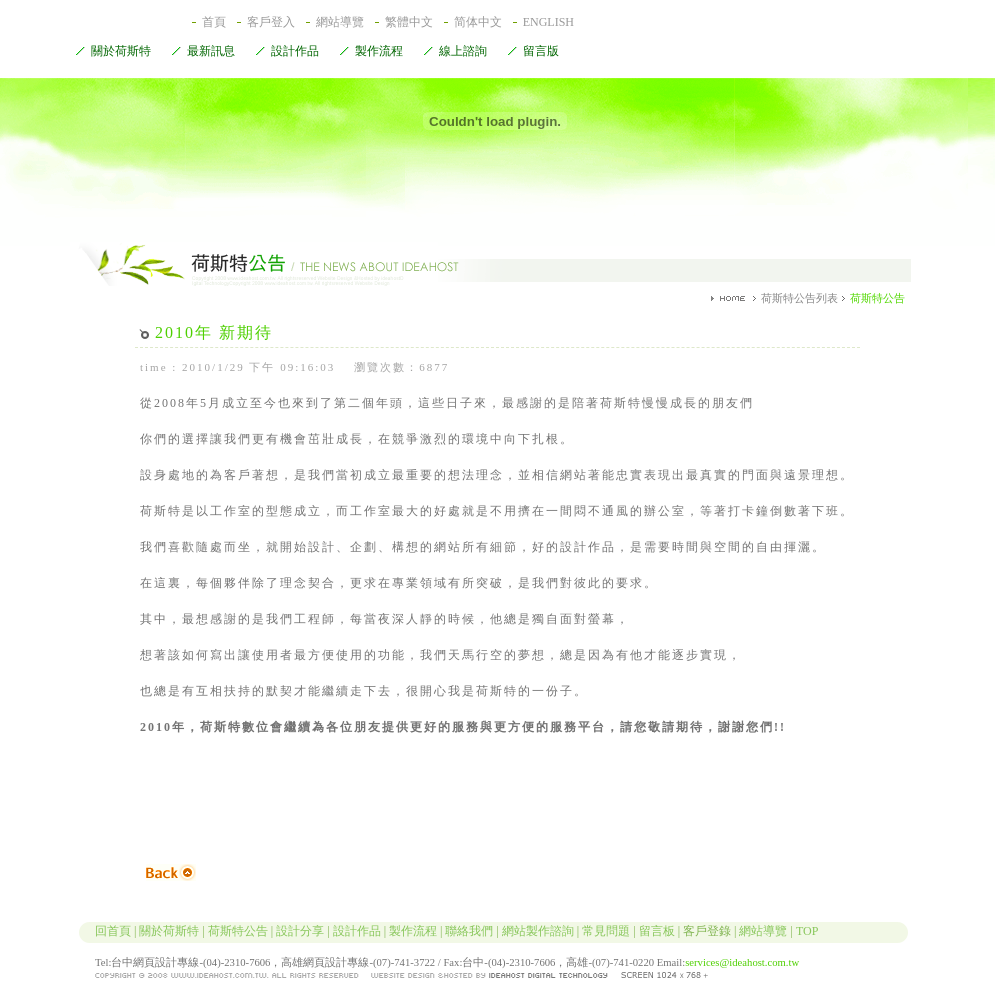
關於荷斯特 (113, 52)
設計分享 (300, 931)
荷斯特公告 (238, 931)
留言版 (533, 52)
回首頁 (100, 931)
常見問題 (606, 931)
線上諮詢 (455, 52)
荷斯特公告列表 (799, 298)
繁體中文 (409, 22)
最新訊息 (203, 52)
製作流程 (371, 52)
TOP (807, 931)
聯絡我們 (469, 931)
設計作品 (287, 52)
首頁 (214, 22)
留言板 (657, 931)
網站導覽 (340, 22)
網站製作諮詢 (538, 931)
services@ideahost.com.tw (742, 962)
